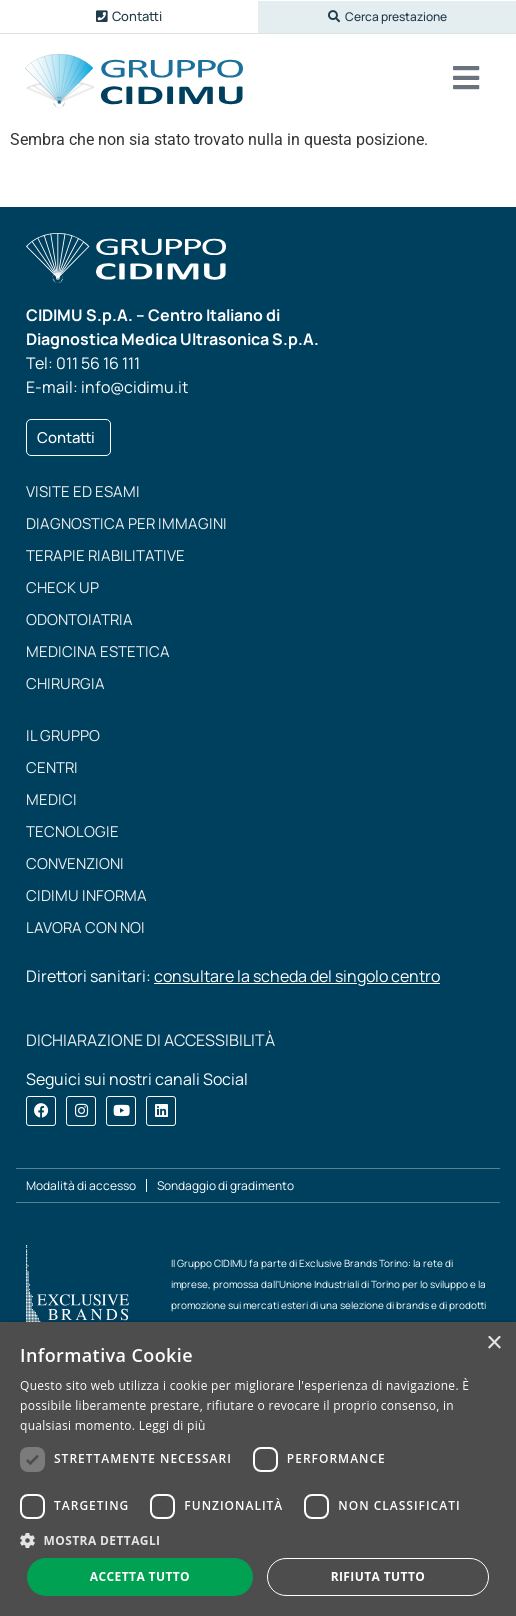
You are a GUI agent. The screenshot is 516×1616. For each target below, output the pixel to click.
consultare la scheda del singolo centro (297, 976)
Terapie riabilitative (105, 555)
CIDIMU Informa (86, 895)
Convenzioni (75, 863)
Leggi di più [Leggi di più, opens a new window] (172, 1425)
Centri (52, 767)
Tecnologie (72, 831)
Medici (51, 799)
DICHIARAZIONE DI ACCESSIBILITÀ (150, 1040)
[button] (387, 17)
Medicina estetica (98, 651)
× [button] (493, 1343)
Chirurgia (65, 683)
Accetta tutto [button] (140, 1576)
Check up (62, 587)
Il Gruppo (63, 735)
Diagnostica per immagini (126, 523)
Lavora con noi (85, 927)
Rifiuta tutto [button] (378, 1576)
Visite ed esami (83, 491)
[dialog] (258, 1469)
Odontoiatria (79, 619)
